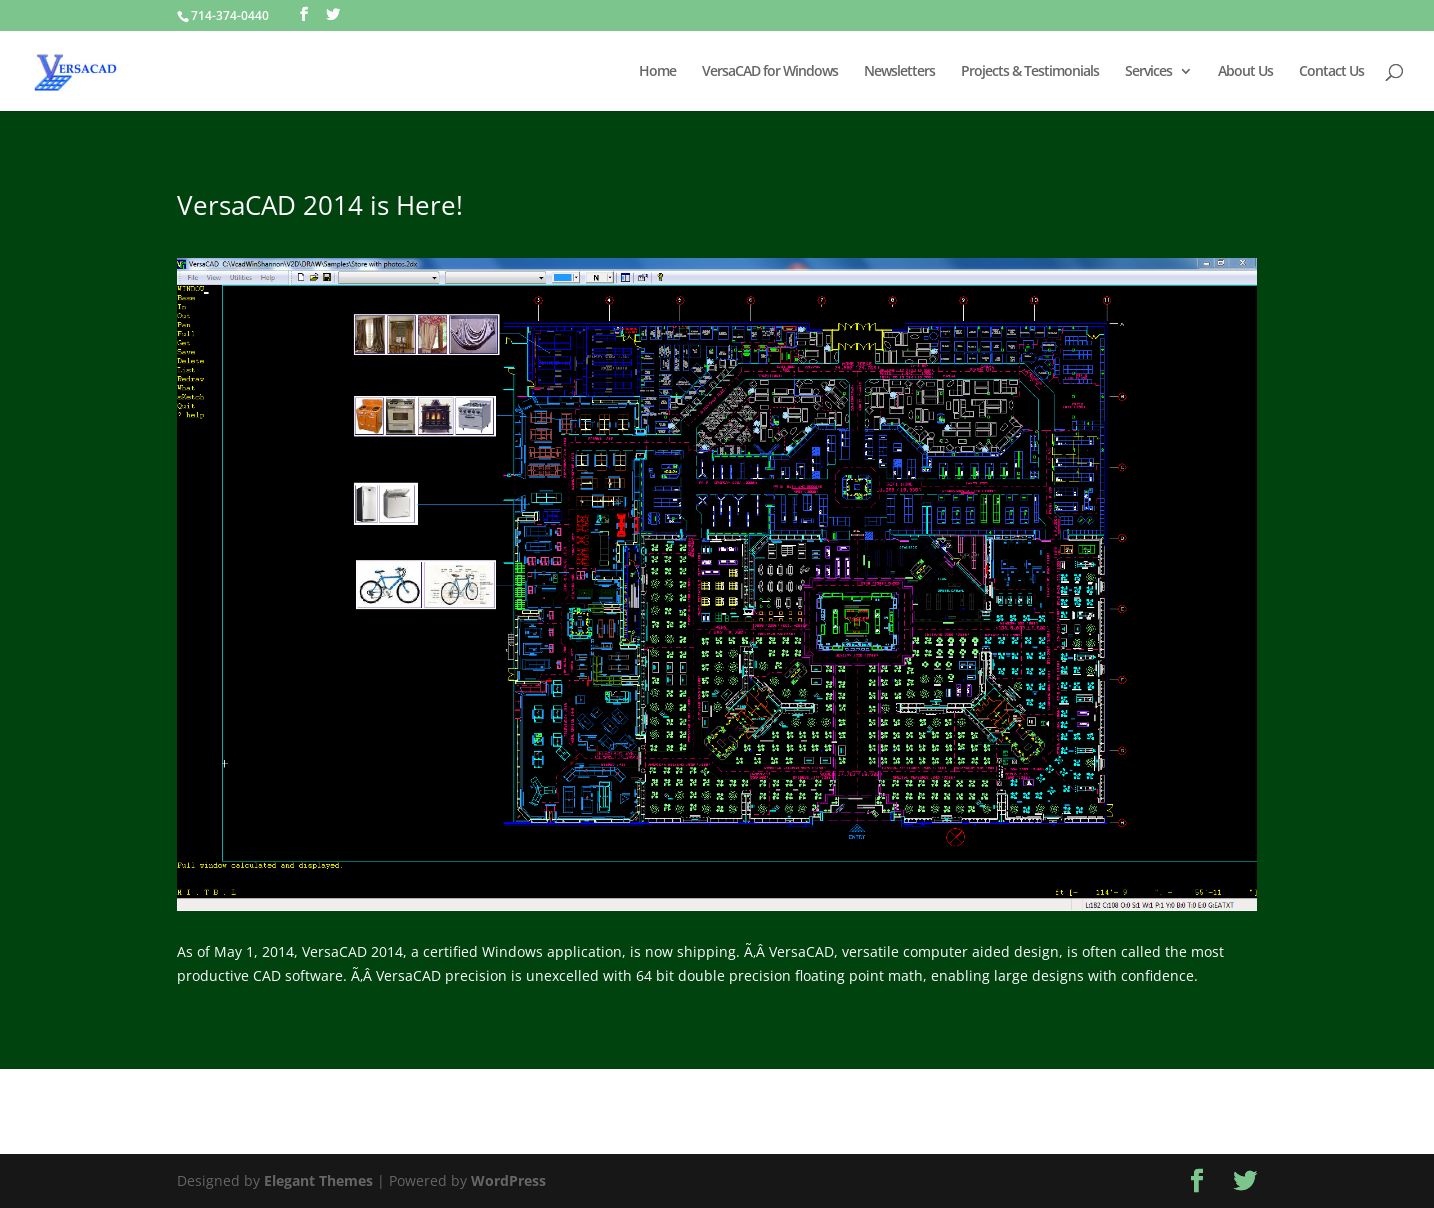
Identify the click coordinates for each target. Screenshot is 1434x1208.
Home (657, 72)
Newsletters (899, 72)
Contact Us (1331, 72)
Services (1148, 72)
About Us (1245, 72)
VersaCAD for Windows (770, 72)
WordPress (508, 1180)
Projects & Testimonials (1030, 72)
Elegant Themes (318, 1180)
